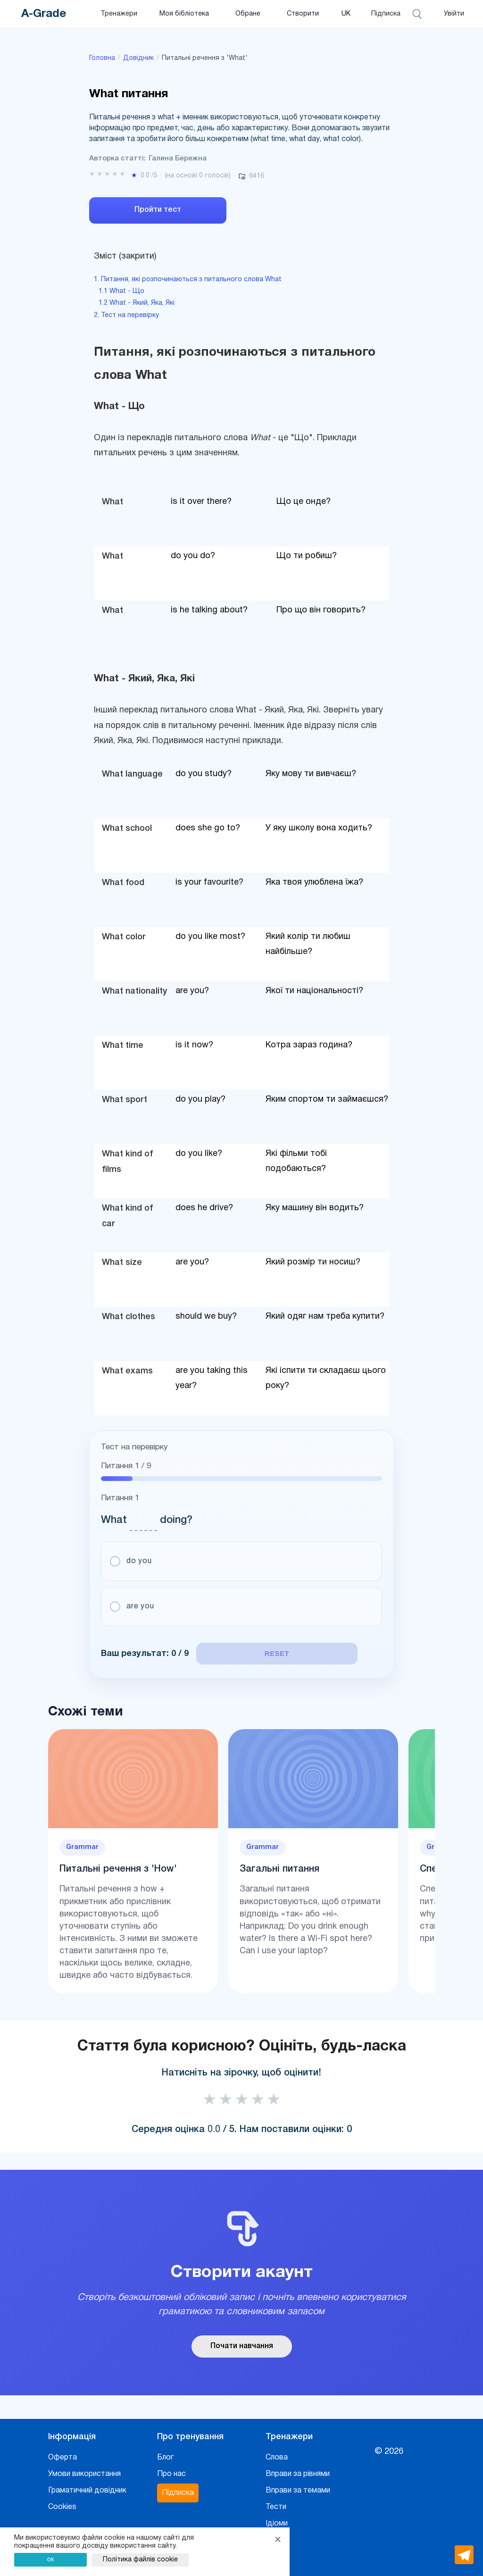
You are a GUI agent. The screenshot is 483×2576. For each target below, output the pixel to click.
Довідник (138, 58)
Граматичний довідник (87, 2486)
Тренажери (118, 14)
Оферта (62, 2453)
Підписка (385, 14)
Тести (276, 2503)
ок (50, 2559)
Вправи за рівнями (298, 2470)
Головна (102, 58)
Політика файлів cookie (140, 2560)
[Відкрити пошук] (418, 14)
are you (141, 1607)
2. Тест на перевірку (126, 315)
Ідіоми (277, 2519)
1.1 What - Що (121, 291)
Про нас (171, 2470)
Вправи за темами (298, 2486)
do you (139, 1560)
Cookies (62, 2503)
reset (262, 1653)
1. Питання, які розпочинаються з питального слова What (188, 279)
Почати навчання (241, 2342)
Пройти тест (157, 210)
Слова (277, 2453)
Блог (165, 2453)
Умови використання (84, 2470)
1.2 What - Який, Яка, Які (137, 303)
